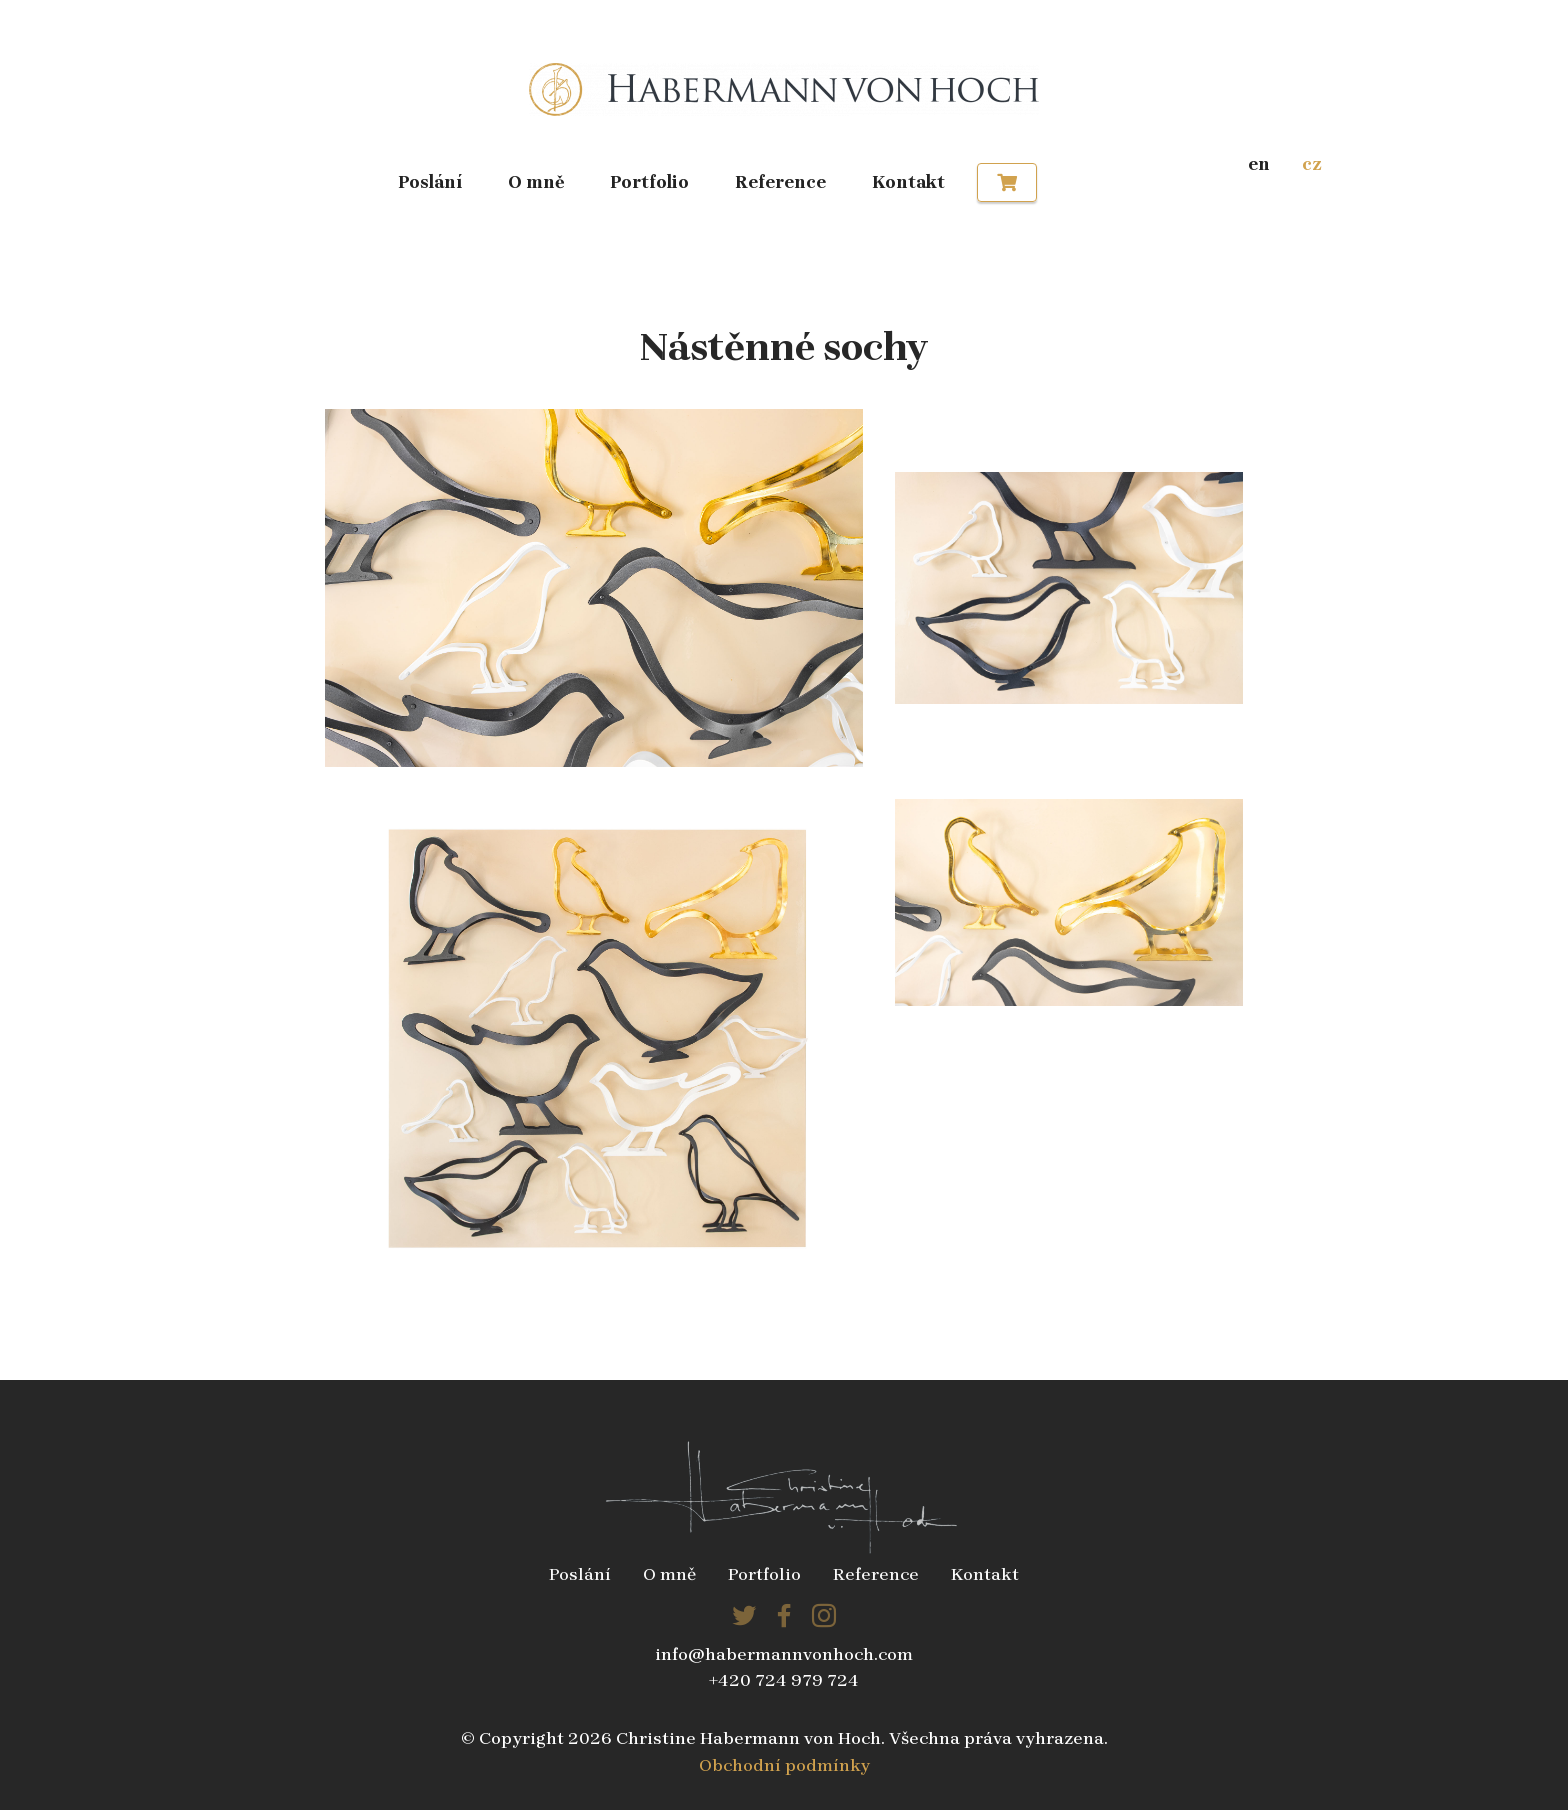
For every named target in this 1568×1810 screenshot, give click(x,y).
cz (1312, 164)
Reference (780, 182)
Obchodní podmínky (784, 1765)
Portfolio (649, 182)
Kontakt (908, 182)
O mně (536, 182)
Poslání (430, 182)
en (1259, 164)
